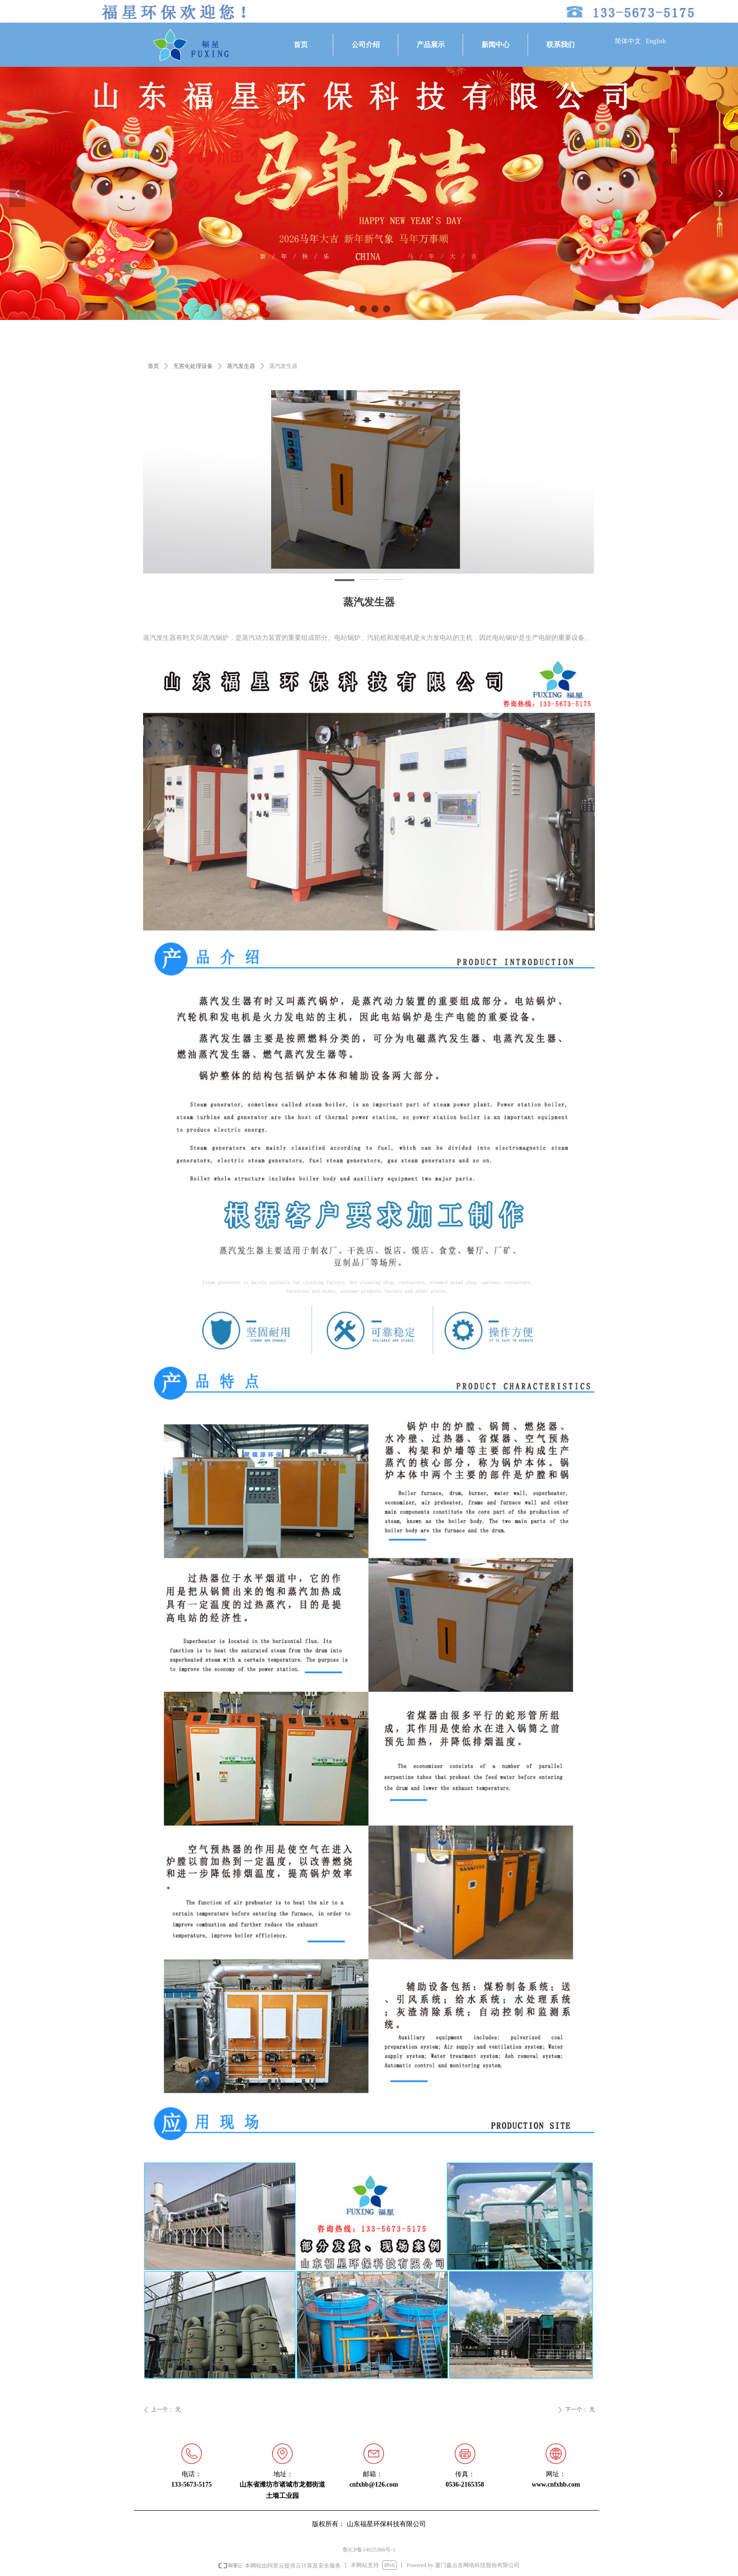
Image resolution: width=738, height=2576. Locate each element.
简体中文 (628, 41)
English (656, 41)
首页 (153, 366)
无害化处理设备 (193, 366)
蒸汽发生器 (241, 366)
